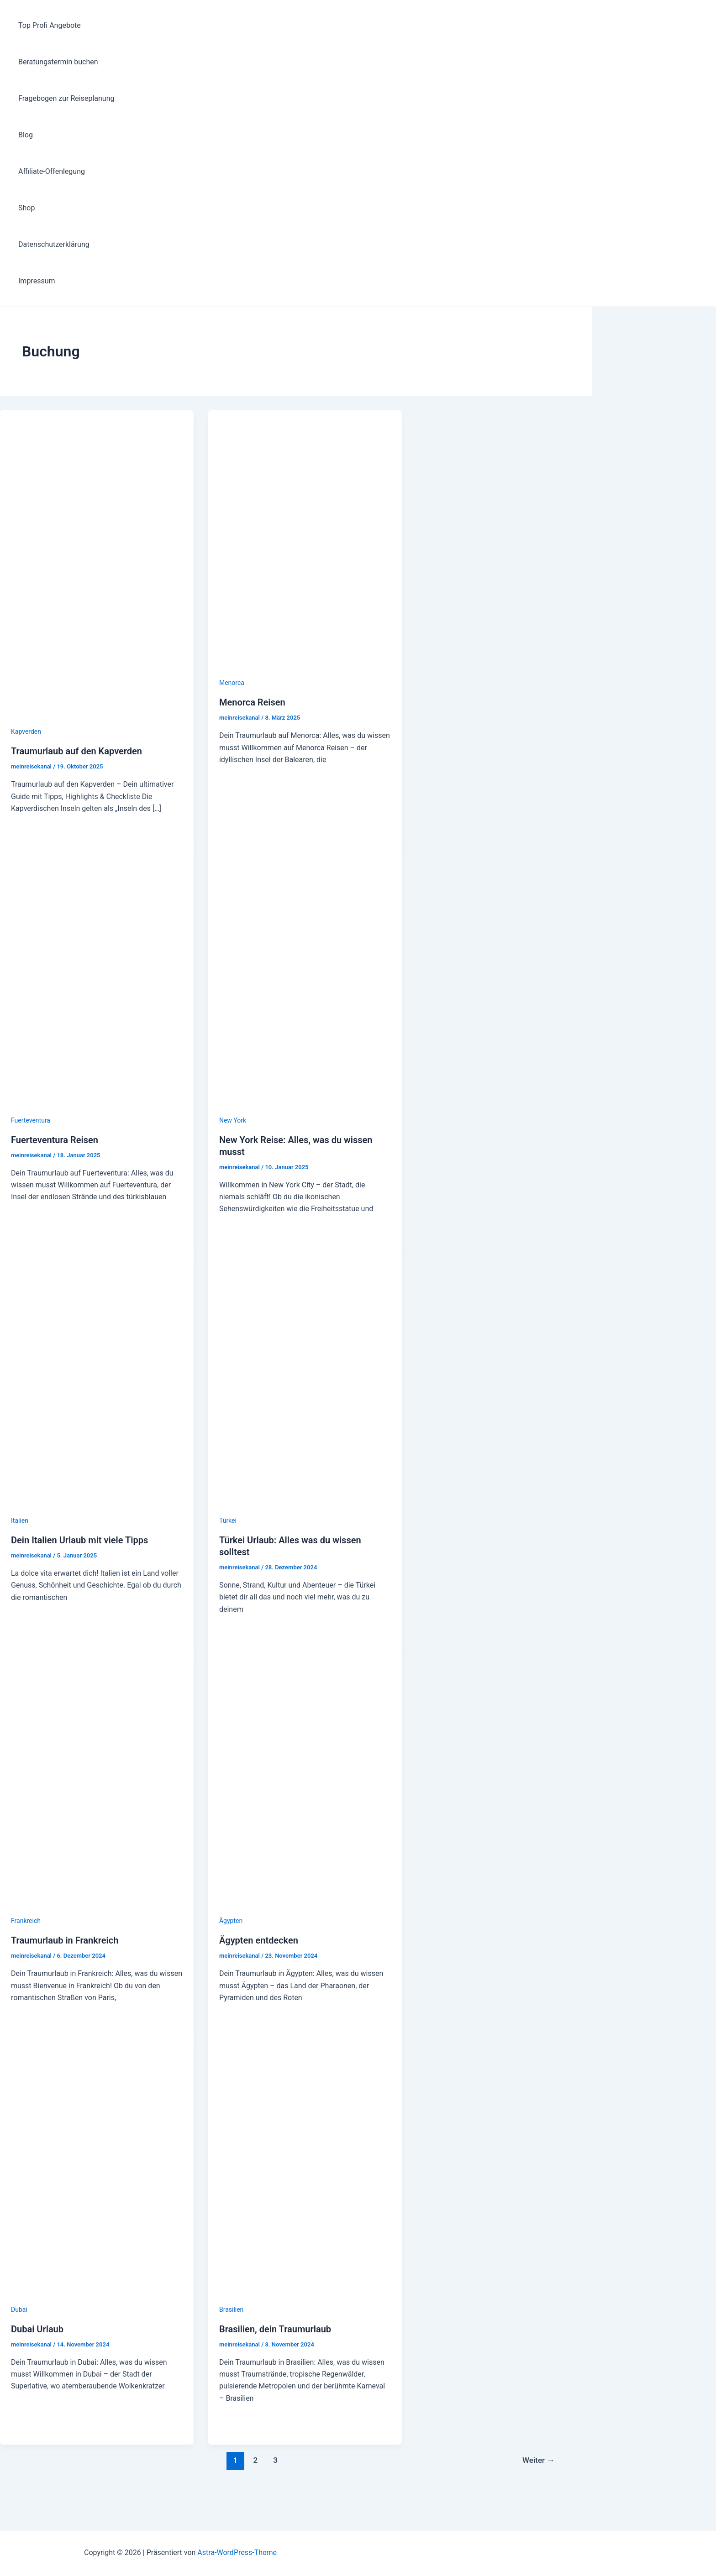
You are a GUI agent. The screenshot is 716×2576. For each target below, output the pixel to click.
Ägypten (230, 1920)
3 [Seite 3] (275, 2460)
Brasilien (231, 2309)
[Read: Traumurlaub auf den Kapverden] (97, 719)
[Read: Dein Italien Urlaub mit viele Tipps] (97, 1508)
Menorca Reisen (252, 702)
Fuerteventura (30, 1120)
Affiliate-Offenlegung (51, 171)
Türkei (228, 1520)
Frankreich (26, 1920)
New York (232, 1120)
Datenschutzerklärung (54, 244)
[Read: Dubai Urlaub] (97, 2297)
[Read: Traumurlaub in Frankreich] (97, 1908)
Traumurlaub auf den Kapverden (76, 751)
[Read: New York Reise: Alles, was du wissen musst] (305, 1107)
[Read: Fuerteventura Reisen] (97, 1107)
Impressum (36, 281)
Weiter (538, 2460)
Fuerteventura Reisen (54, 1139)
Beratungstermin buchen (58, 61)
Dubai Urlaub (37, 2329)
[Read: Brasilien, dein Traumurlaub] (305, 2297)
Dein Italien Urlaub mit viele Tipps (79, 1540)
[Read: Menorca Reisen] (305, 670)
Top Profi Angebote (49, 25)
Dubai (19, 2309)
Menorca (231, 682)
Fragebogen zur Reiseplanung (66, 98)
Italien (19, 1520)
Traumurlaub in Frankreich (64, 1940)
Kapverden (26, 731)
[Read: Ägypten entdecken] (305, 1908)
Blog (25, 135)
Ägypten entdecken (258, 1940)
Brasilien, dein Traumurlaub (275, 2329)
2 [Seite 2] (255, 2460)
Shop (26, 208)
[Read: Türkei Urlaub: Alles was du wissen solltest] (305, 1508)
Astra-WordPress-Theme (237, 2552)
